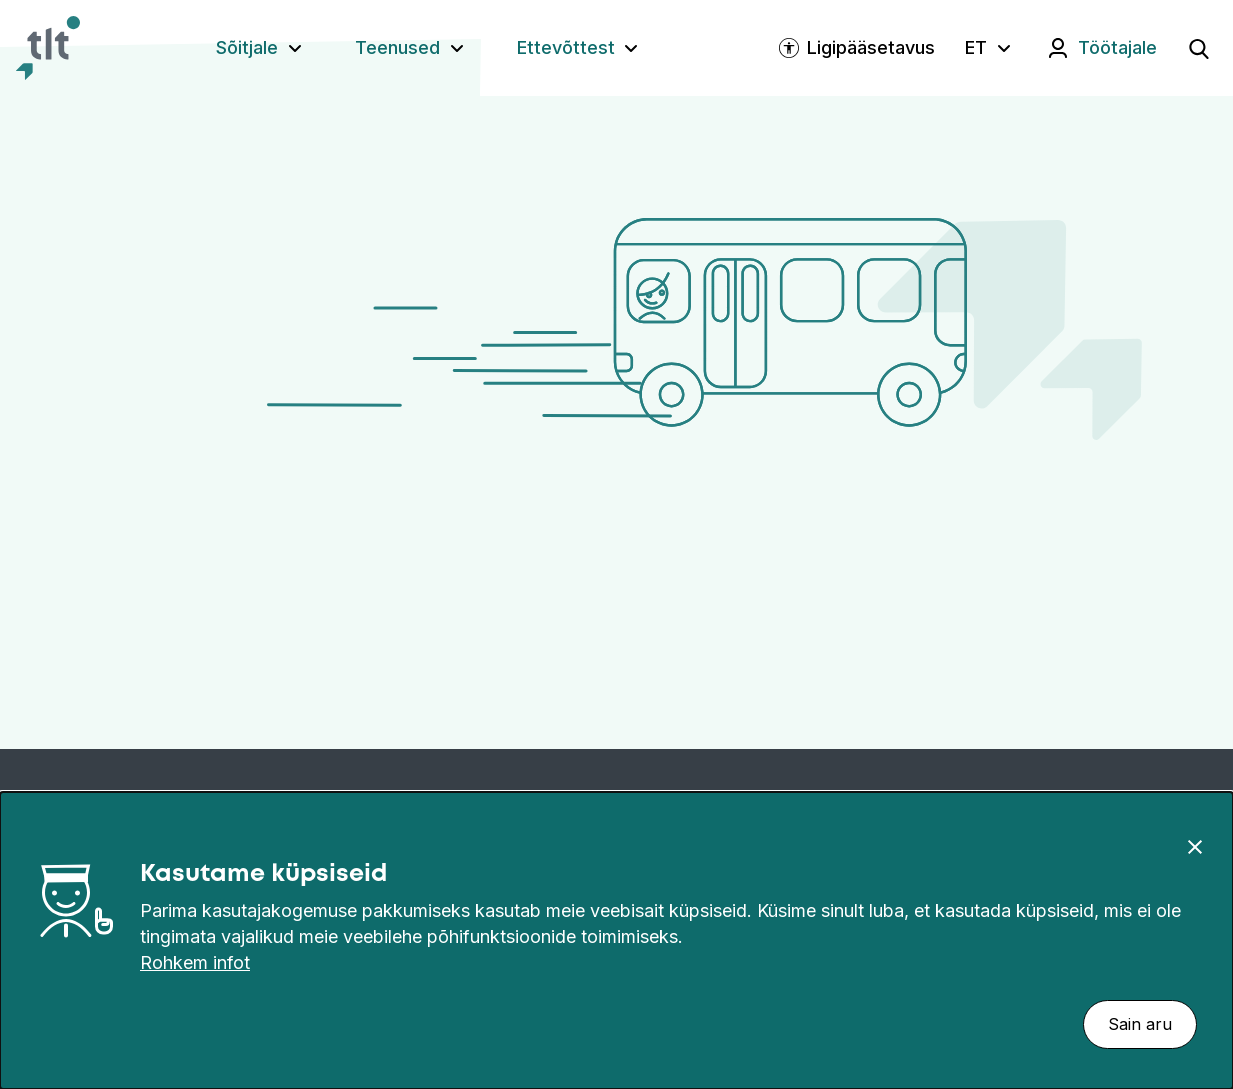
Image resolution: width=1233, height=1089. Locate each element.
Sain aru (1140, 1024)
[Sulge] (1195, 846)
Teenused (397, 47)
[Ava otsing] (1199, 48)
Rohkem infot (195, 962)
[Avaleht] (48, 48)
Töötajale (1117, 47)
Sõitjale (247, 47)
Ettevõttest (566, 47)
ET (976, 47)
